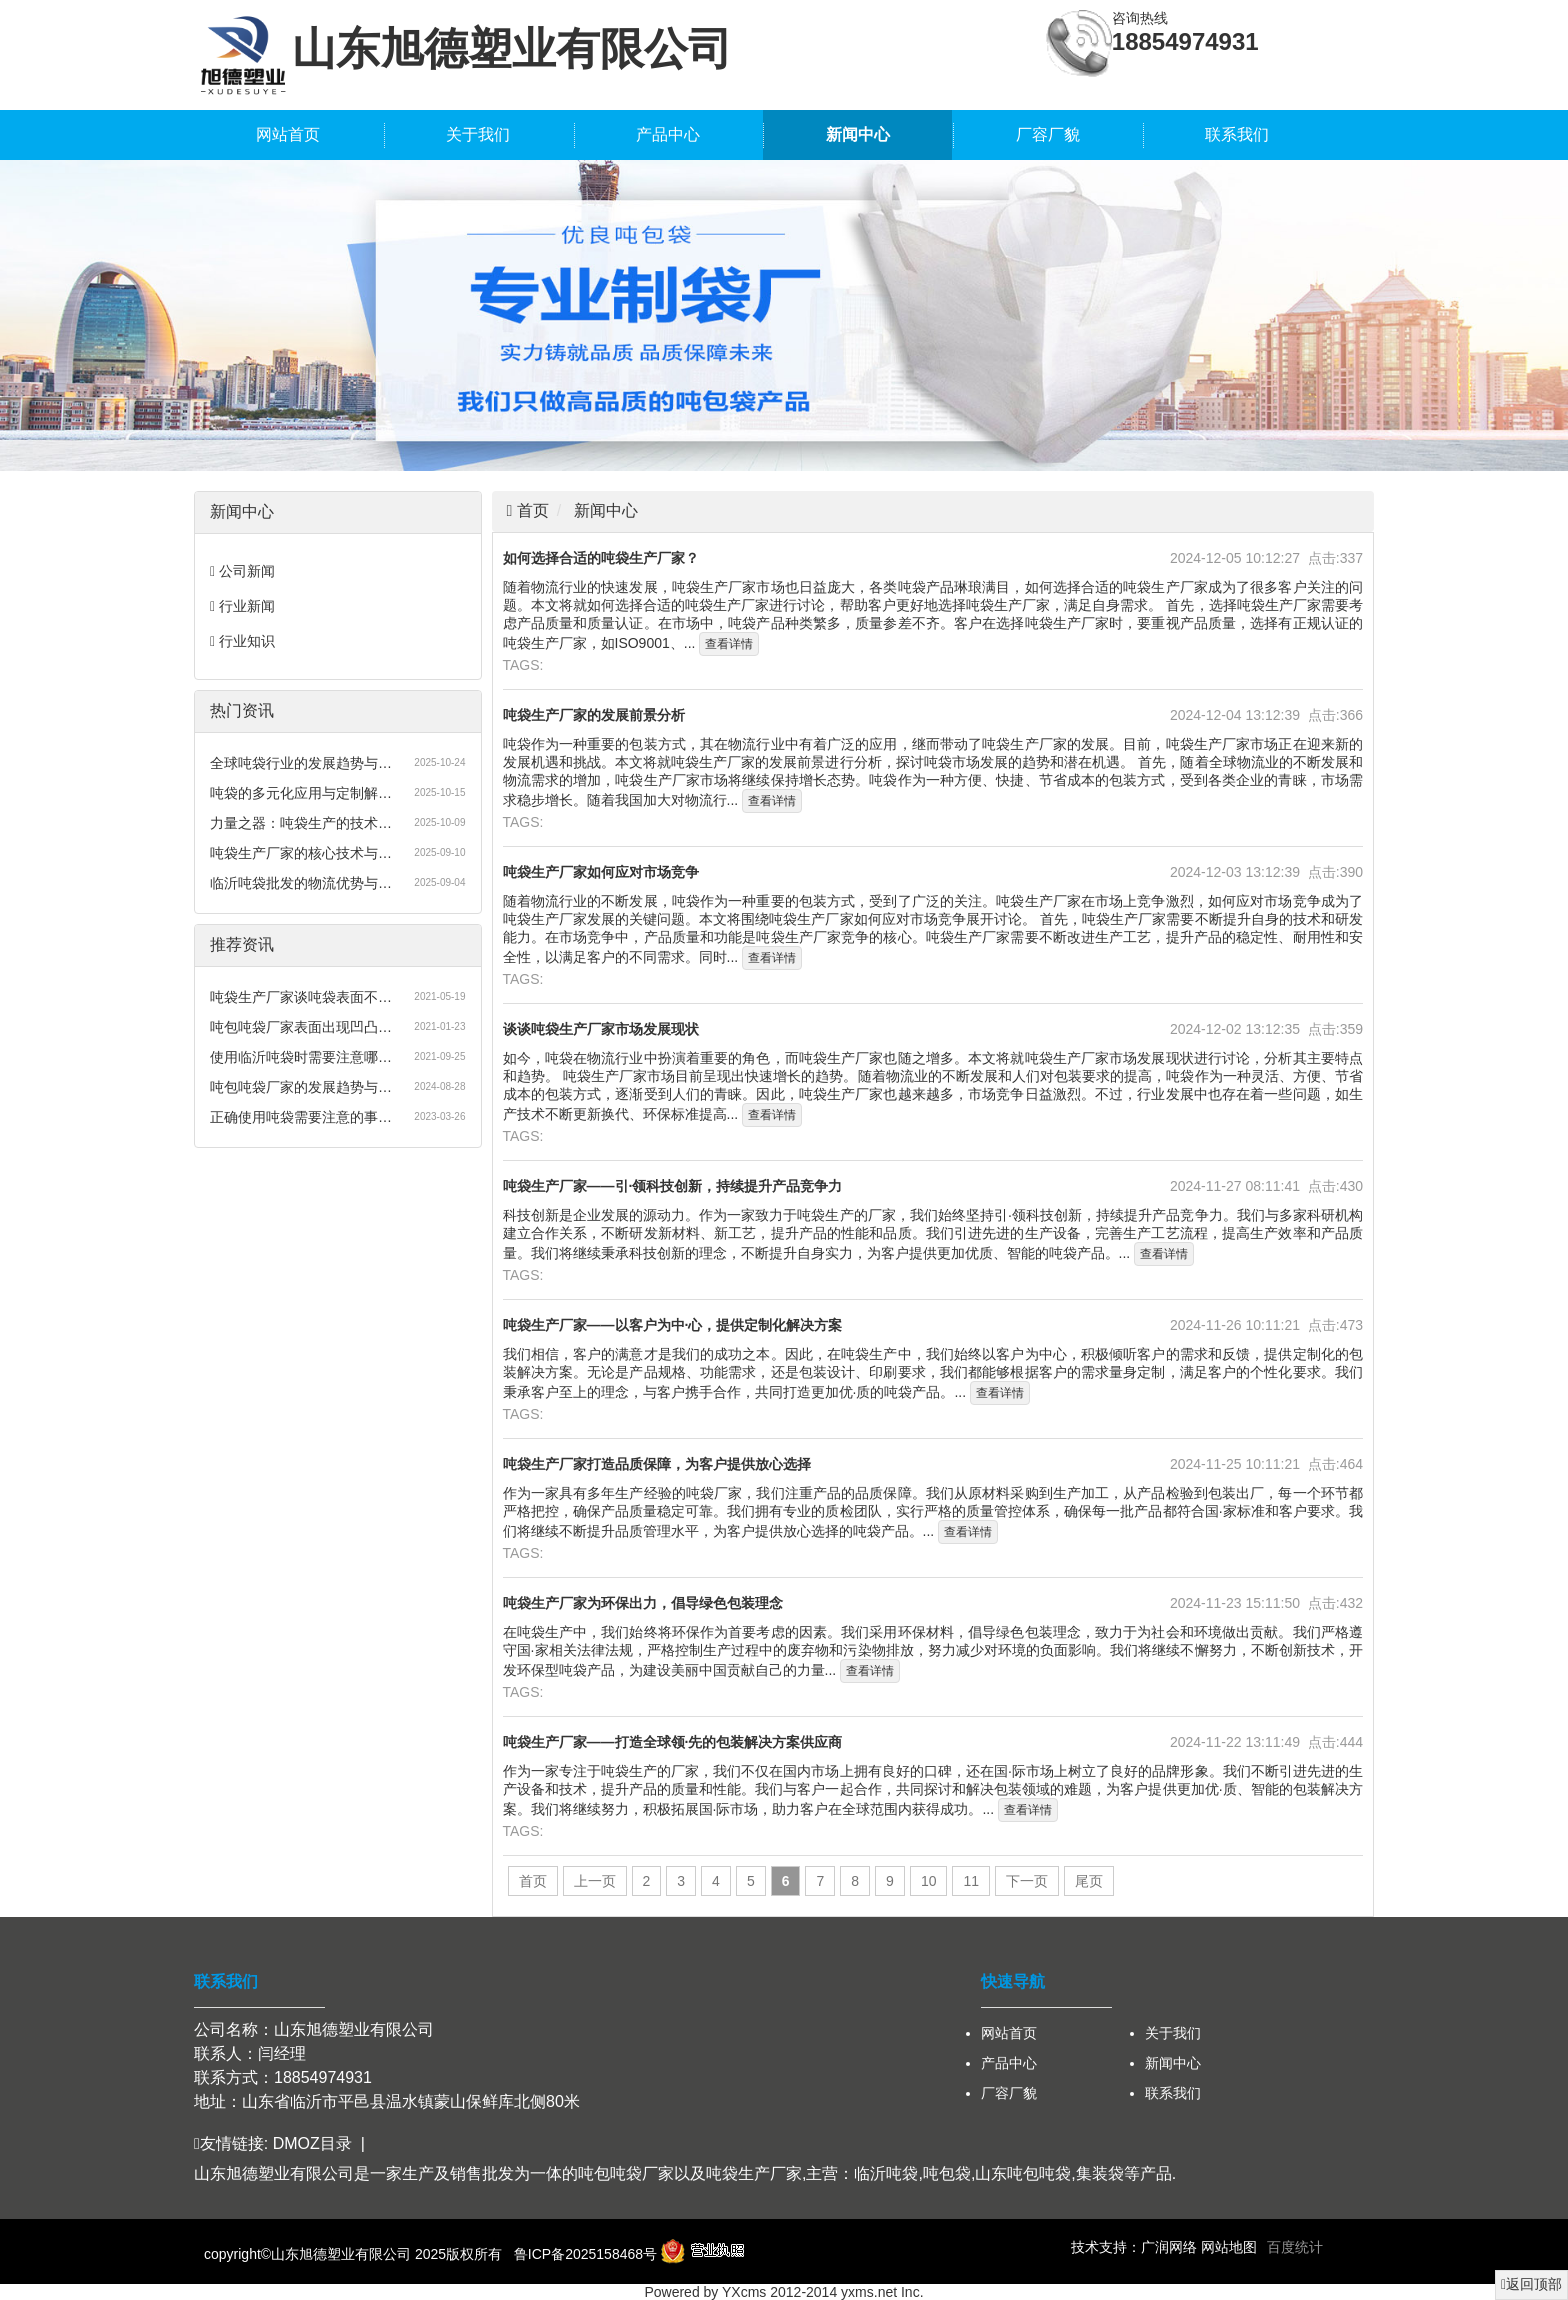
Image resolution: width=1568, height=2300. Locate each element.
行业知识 (247, 641)
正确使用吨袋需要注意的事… (301, 1117)
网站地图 (1229, 2247)
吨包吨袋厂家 (626, 2173)
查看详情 (729, 644)
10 (929, 1881)
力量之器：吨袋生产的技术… (301, 823)
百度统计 (1295, 2247)
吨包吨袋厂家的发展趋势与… (301, 1087)
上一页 (595, 1881)
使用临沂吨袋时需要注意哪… (301, 1057)
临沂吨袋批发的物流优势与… (301, 883)
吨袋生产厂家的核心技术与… (301, 853)
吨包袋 (947, 2173)
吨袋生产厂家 (754, 2173)
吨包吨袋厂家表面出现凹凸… (301, 1027)
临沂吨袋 (886, 2173)
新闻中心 (858, 134)
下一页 (1027, 1881)
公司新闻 (247, 571)
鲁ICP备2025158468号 (585, 2254)
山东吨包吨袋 (1023, 2173)
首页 (530, 510)
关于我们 (478, 134)
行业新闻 (247, 606)
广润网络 (1169, 2247)
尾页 (1089, 1881)
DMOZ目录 (312, 2143)
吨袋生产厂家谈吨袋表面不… (301, 997)
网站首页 (288, 134)
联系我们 (1237, 134)
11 (971, 1881)
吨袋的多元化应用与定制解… (301, 793)
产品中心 (668, 134)
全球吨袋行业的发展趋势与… (301, 763)
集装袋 (1100, 2173)
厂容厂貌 (1048, 134)
